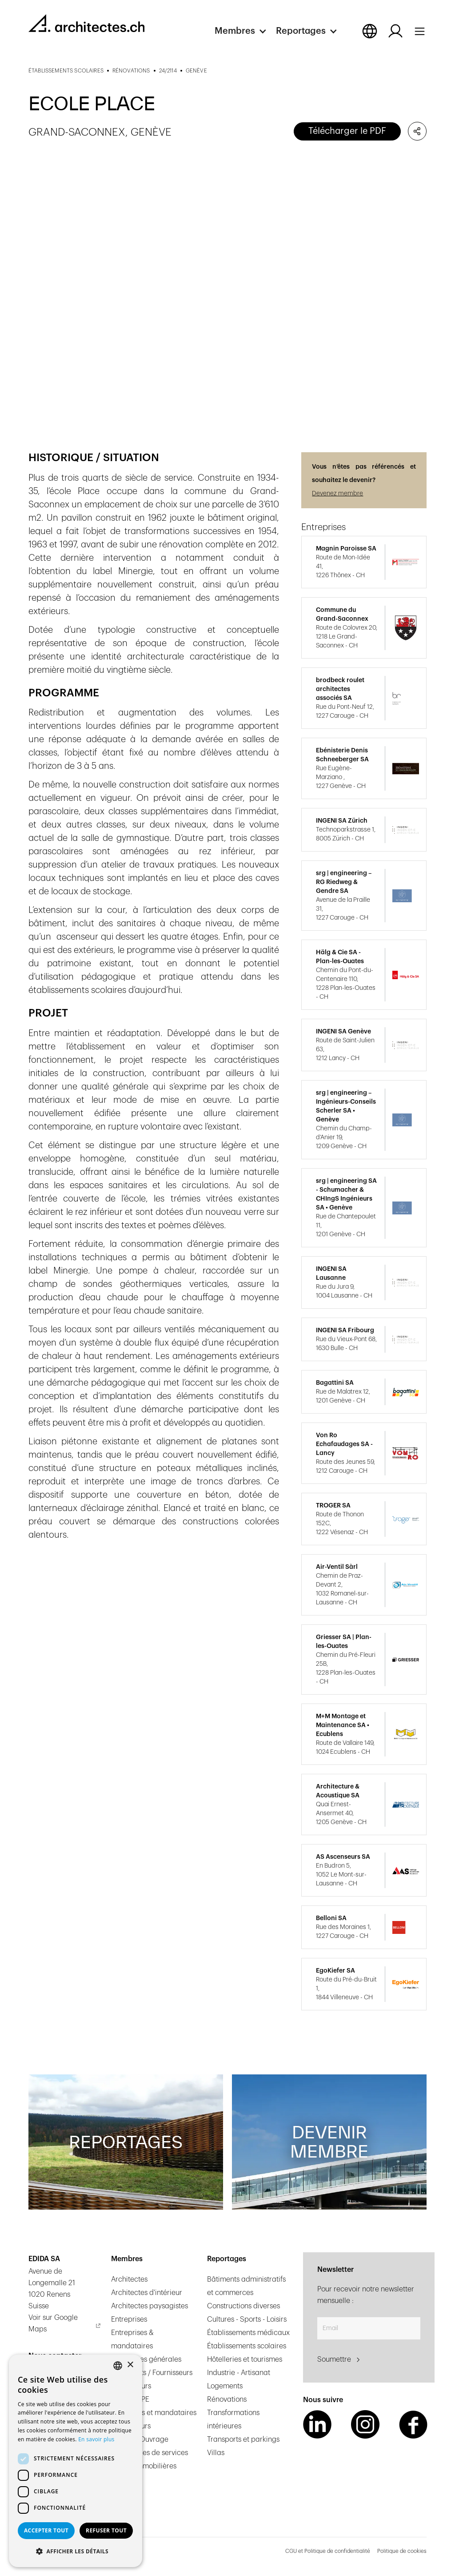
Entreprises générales (146, 2359)
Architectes (129, 2279)
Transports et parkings (243, 2439)
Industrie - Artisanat (238, 2372)
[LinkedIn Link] (317, 2424)
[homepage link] (86, 23)
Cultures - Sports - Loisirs (247, 2319)
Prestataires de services (149, 2452)
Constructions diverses (243, 2306)
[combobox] (117, 2365)
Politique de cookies (402, 2551)
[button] (245, 31)
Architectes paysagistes (149, 2306)
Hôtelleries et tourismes (244, 2359)
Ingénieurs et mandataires (153, 2412)
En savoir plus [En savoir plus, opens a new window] (96, 2439)
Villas (215, 2452)
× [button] (130, 2365)
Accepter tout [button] (46, 2530)
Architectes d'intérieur (146, 2292)
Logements (225, 2386)
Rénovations (227, 2399)
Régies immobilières (143, 2466)
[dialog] (75, 2461)
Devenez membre (337, 493)
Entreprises (129, 2319)
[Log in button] (395, 31)
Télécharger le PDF (347, 131)
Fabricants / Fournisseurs (151, 2372)
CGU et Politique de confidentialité (327, 2551)
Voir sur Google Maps (53, 2323)
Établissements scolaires (246, 2346)
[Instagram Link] (365, 2424)
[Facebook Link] (413, 2424)
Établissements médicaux (248, 2332)
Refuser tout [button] (106, 2530)
